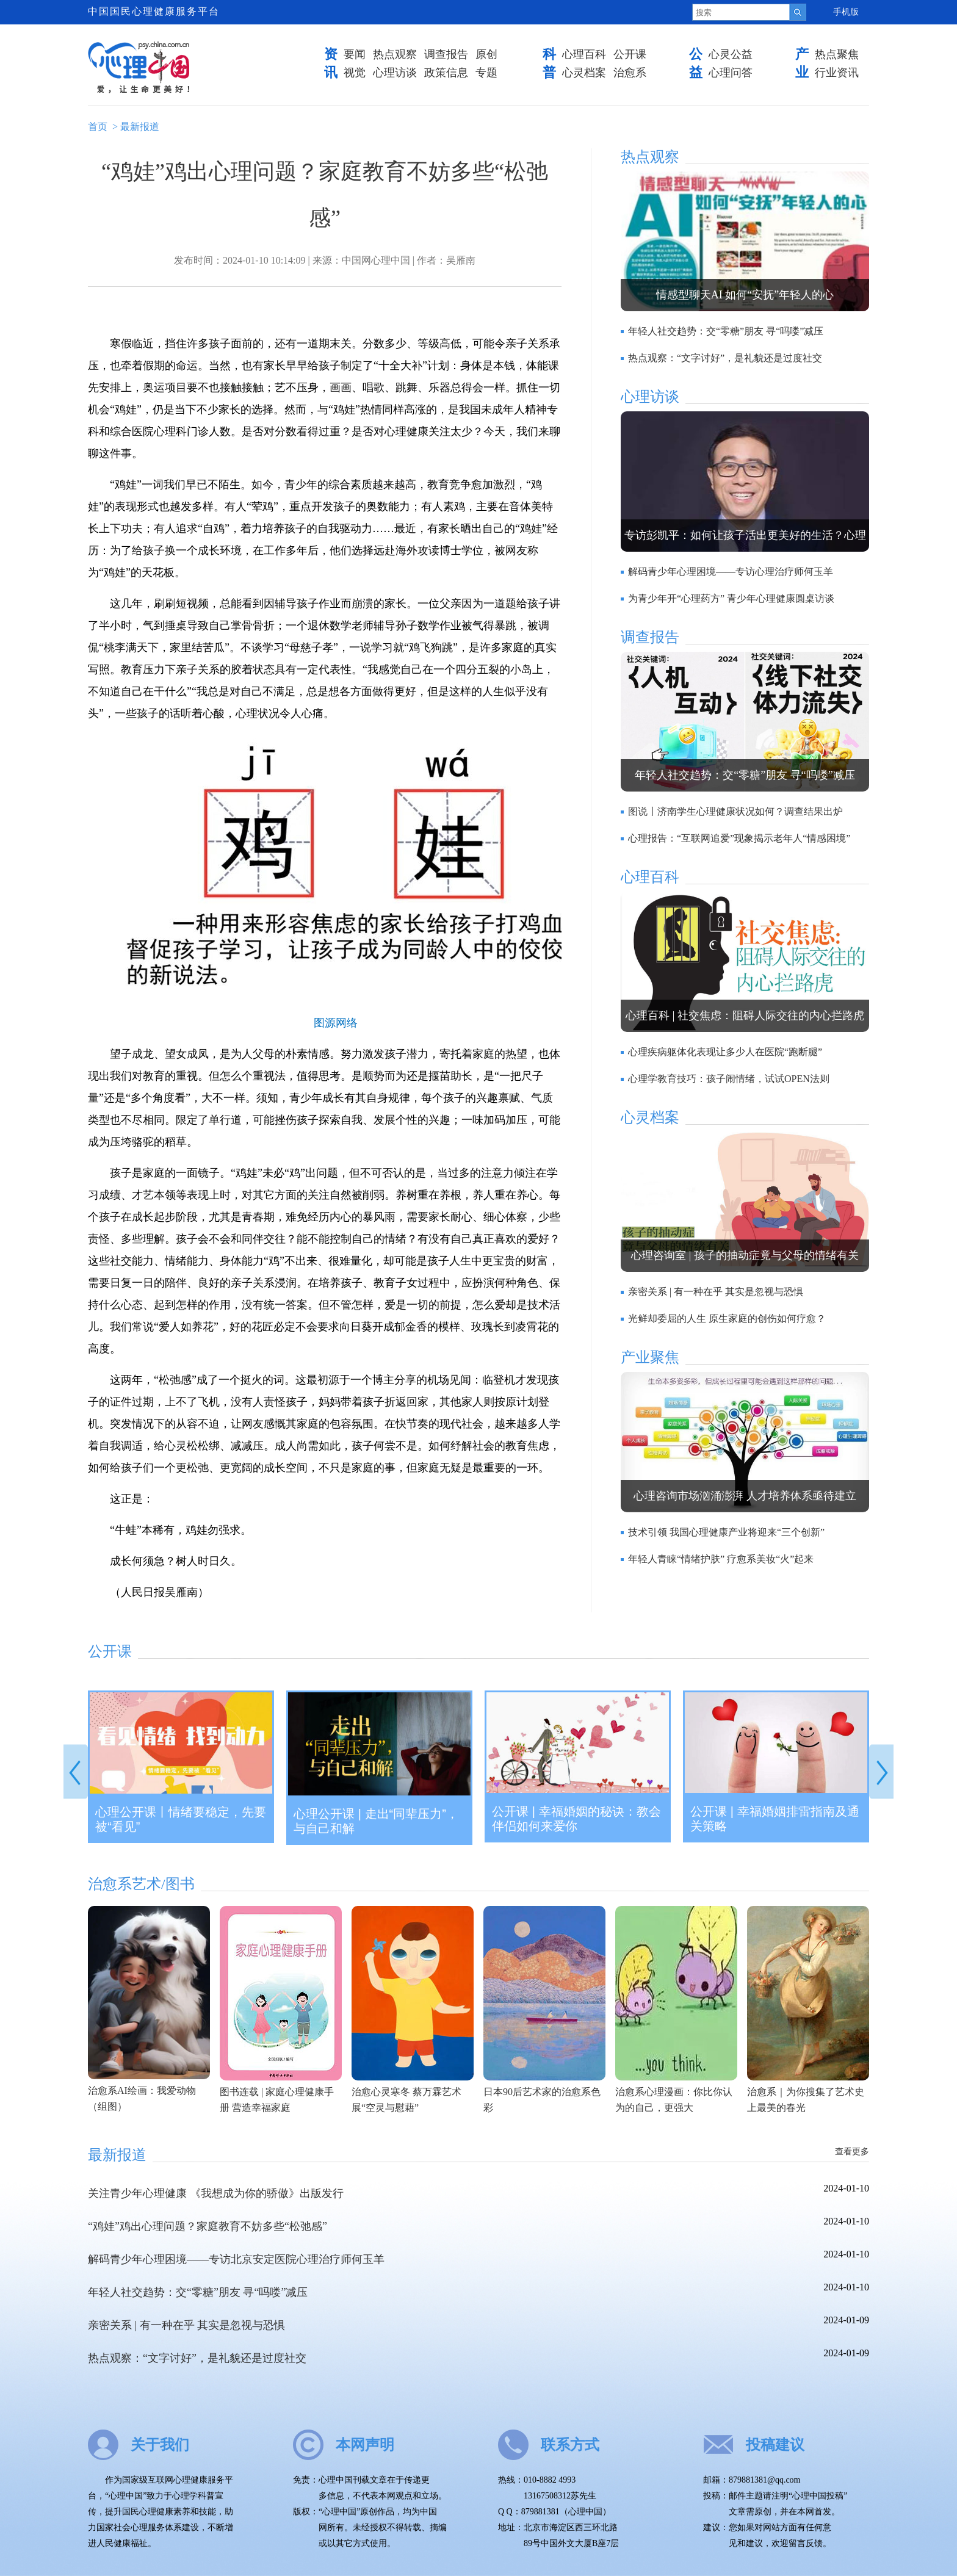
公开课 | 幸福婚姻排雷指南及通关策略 (774, 1819)
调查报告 (446, 54)
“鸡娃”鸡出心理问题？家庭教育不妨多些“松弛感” (207, 2226)
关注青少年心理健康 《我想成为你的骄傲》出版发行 (216, 2193)
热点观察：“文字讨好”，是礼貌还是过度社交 (725, 358)
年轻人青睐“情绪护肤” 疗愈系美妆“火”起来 (721, 1559)
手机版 (846, 11)
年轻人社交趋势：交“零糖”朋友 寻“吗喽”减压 (725, 331)
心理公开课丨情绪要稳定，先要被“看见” (180, 1819)
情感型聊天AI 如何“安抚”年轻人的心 (745, 295)
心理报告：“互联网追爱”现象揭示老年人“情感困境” (739, 838)
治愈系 (629, 73)
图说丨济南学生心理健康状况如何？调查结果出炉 (735, 811)
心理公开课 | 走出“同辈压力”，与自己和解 (376, 1821)
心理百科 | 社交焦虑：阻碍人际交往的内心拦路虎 (745, 1015)
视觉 (355, 73)
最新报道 (139, 126)
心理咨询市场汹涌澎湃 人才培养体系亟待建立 (745, 1496)
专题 (486, 73)
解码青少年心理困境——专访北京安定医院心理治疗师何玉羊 (236, 2259)
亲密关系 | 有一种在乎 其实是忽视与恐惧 (715, 1291)
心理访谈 (395, 73)
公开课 (629, 54)
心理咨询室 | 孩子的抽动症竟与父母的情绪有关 (745, 1255)
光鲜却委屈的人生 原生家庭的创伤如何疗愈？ (727, 1318)
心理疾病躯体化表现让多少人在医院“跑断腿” (725, 1052)
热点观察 (395, 54)
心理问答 (731, 73)
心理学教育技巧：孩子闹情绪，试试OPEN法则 (728, 1078)
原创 (486, 54)
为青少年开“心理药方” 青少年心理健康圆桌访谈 (731, 598)
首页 (97, 126)
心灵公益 (731, 54)
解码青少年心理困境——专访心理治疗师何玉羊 (730, 571)
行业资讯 (837, 73)
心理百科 (584, 54)
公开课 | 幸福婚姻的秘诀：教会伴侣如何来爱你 (576, 1819)
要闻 (355, 54)
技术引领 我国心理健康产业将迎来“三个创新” (726, 1532)
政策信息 (446, 73)
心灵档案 (584, 73)
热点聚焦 (837, 54)
